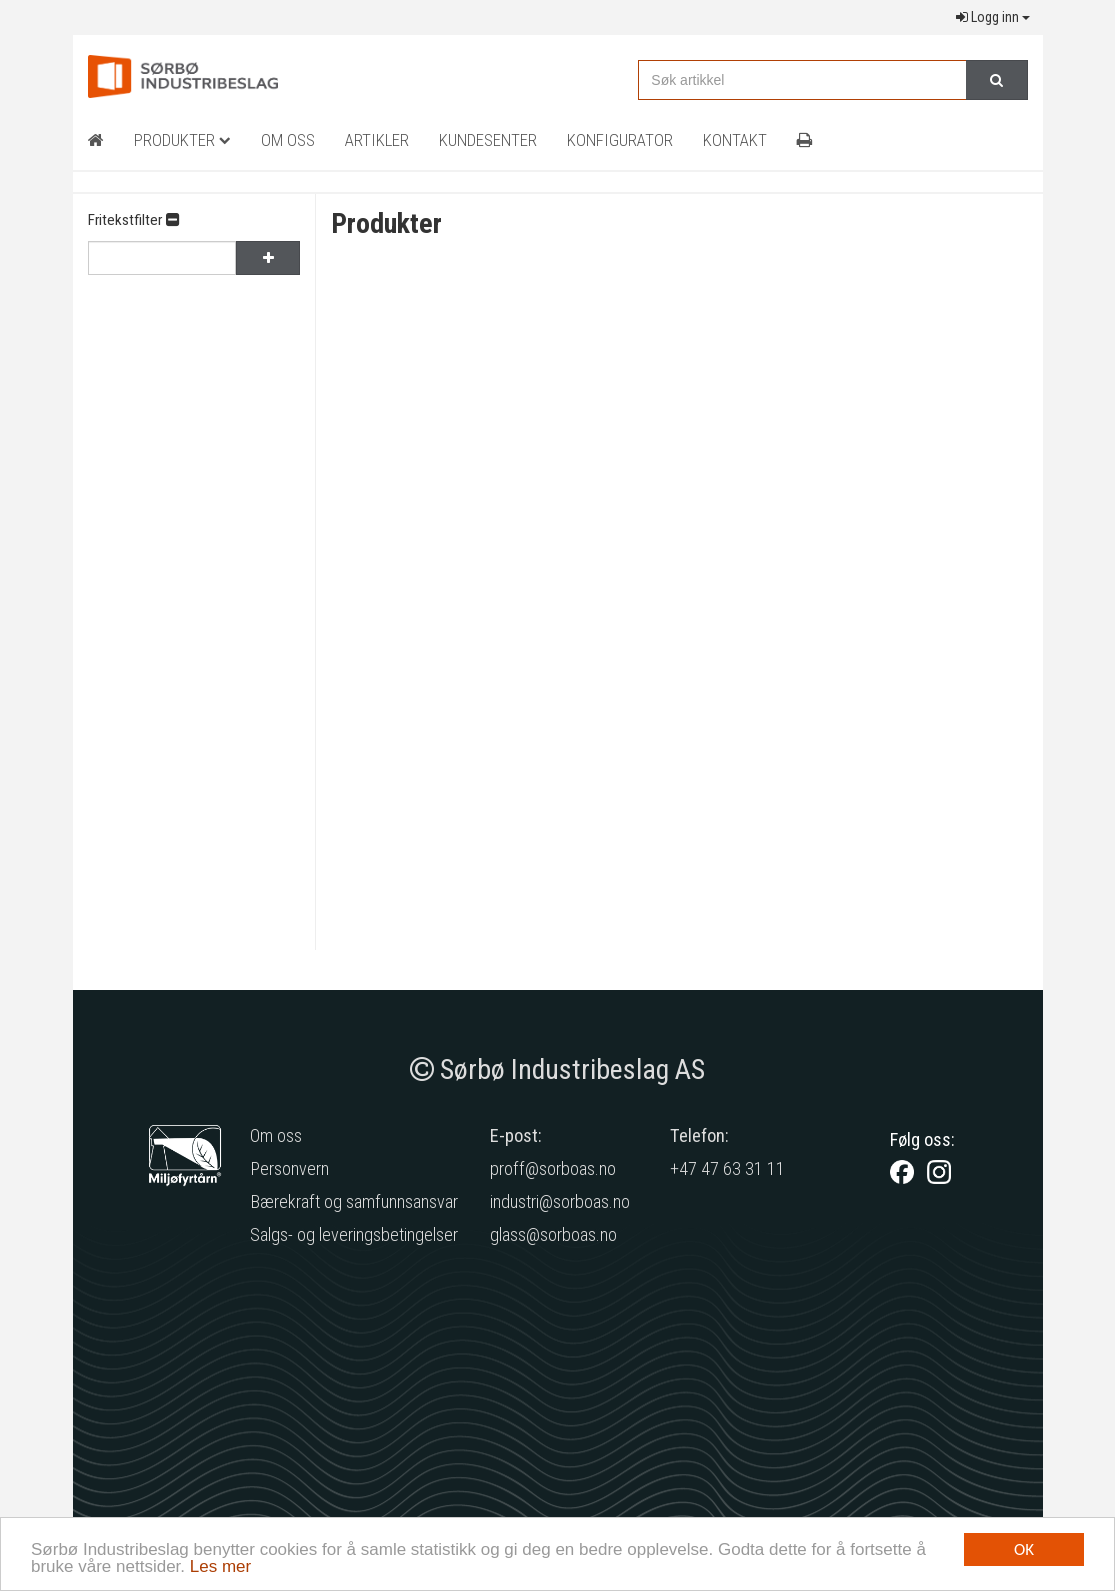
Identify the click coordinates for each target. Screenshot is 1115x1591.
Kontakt (735, 140)
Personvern (289, 1168)
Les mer (220, 1567)
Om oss (276, 1135)
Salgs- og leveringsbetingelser (354, 1234)
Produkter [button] (182, 140)
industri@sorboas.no (560, 1201)
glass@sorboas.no (553, 1234)
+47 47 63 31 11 (727, 1168)
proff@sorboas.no (553, 1168)
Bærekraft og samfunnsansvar (354, 1201)
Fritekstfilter (133, 220)
